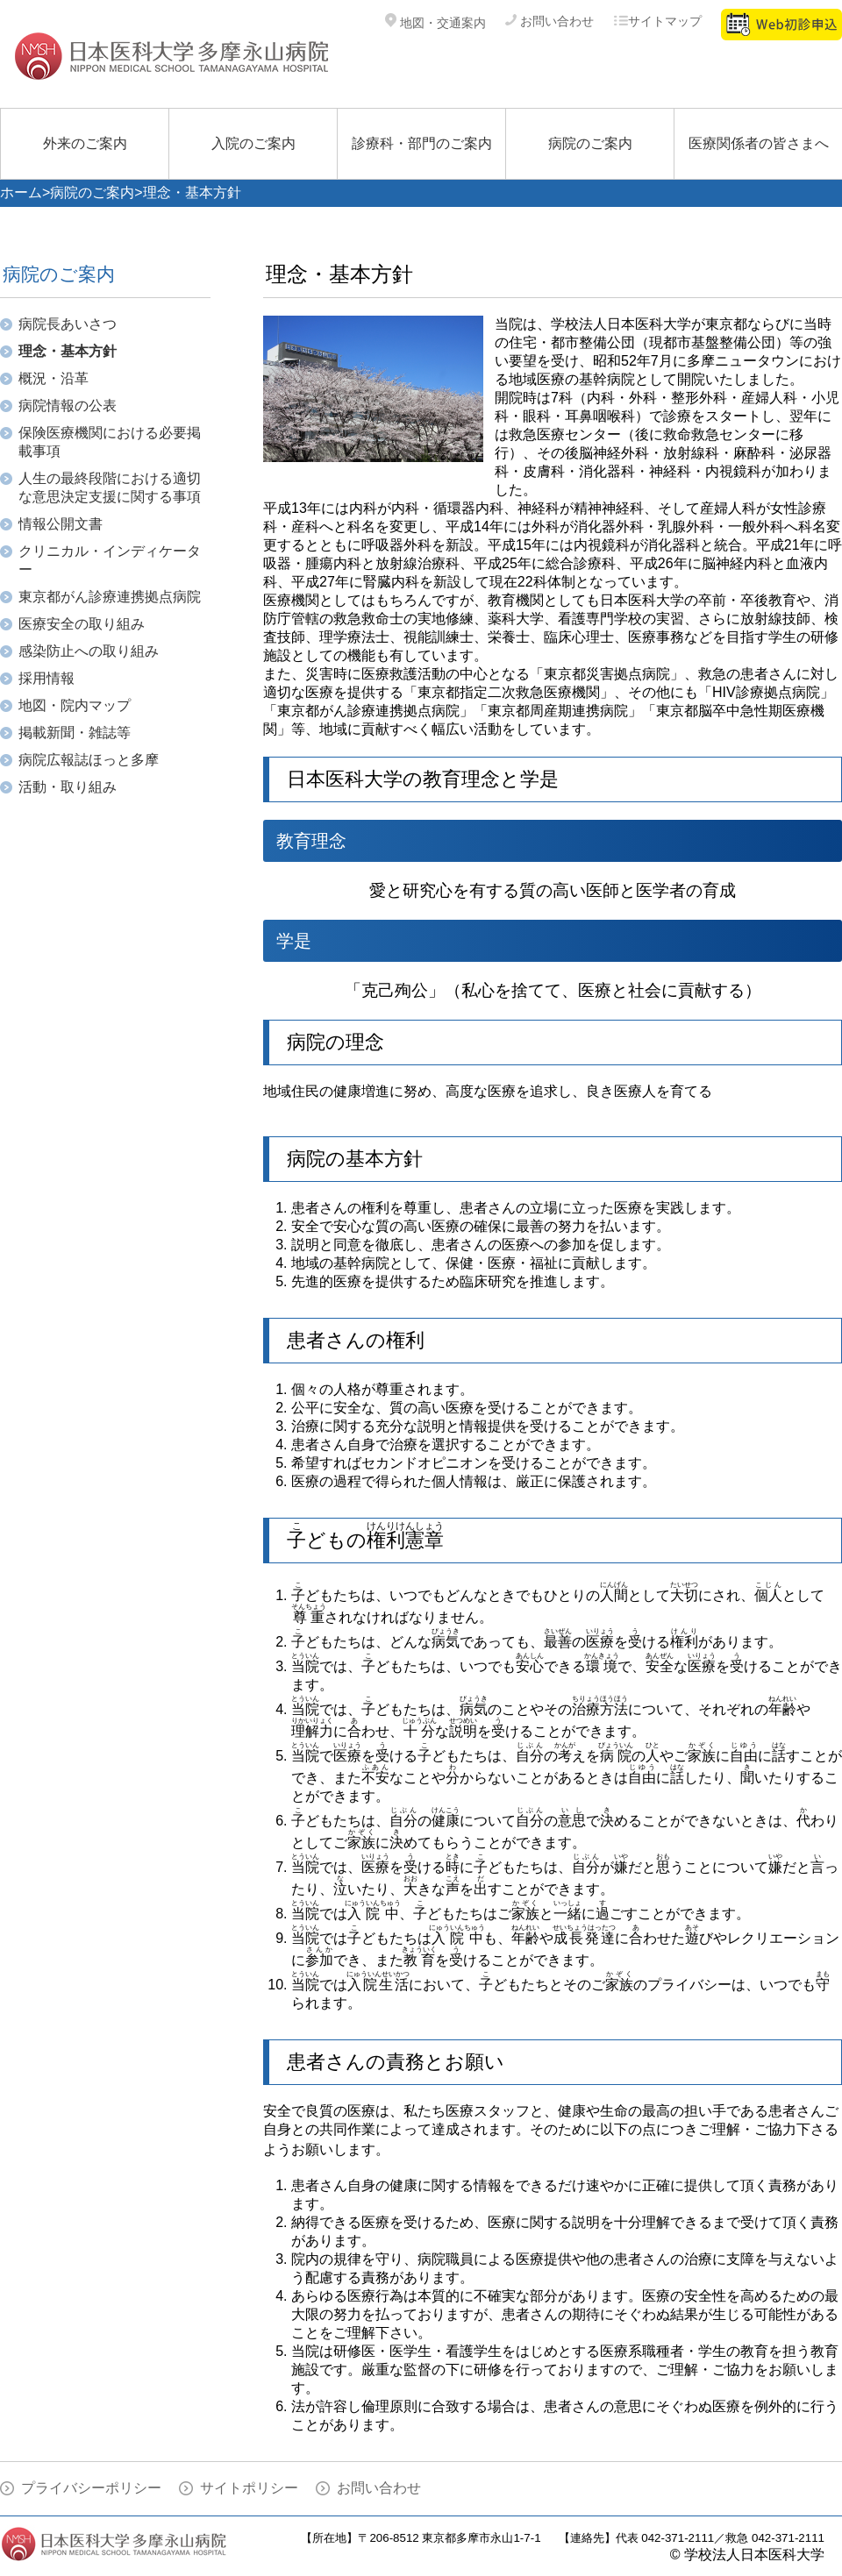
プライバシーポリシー (91, 2487)
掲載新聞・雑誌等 (74, 732)
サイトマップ (657, 21)
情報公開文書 (60, 523)
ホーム (21, 192)
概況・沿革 (53, 378)
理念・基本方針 (67, 351)
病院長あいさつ (67, 324)
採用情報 (46, 678)
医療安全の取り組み (81, 623)
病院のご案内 (590, 143)
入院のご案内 (253, 143)
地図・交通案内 (435, 23)
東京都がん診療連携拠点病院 (109, 596)
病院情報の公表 (67, 405)
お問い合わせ (549, 21)
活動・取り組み (67, 786)
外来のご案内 (85, 143)
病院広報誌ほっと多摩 (88, 759)
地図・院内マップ (74, 705)
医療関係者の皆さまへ (759, 143)
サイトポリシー (249, 2487)
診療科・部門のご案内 (422, 143)
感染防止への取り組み (88, 651)
